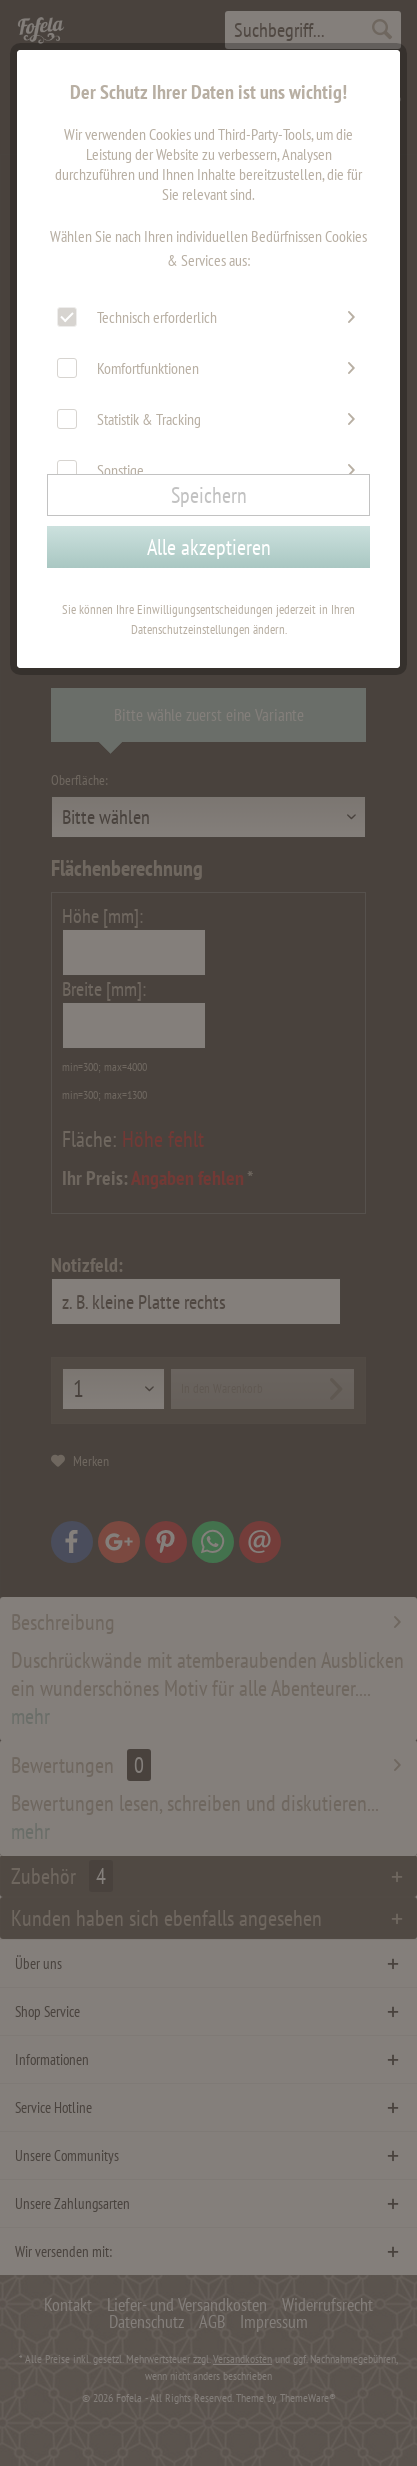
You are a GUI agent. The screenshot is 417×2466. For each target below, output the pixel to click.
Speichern (209, 495)
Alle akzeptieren (209, 547)
